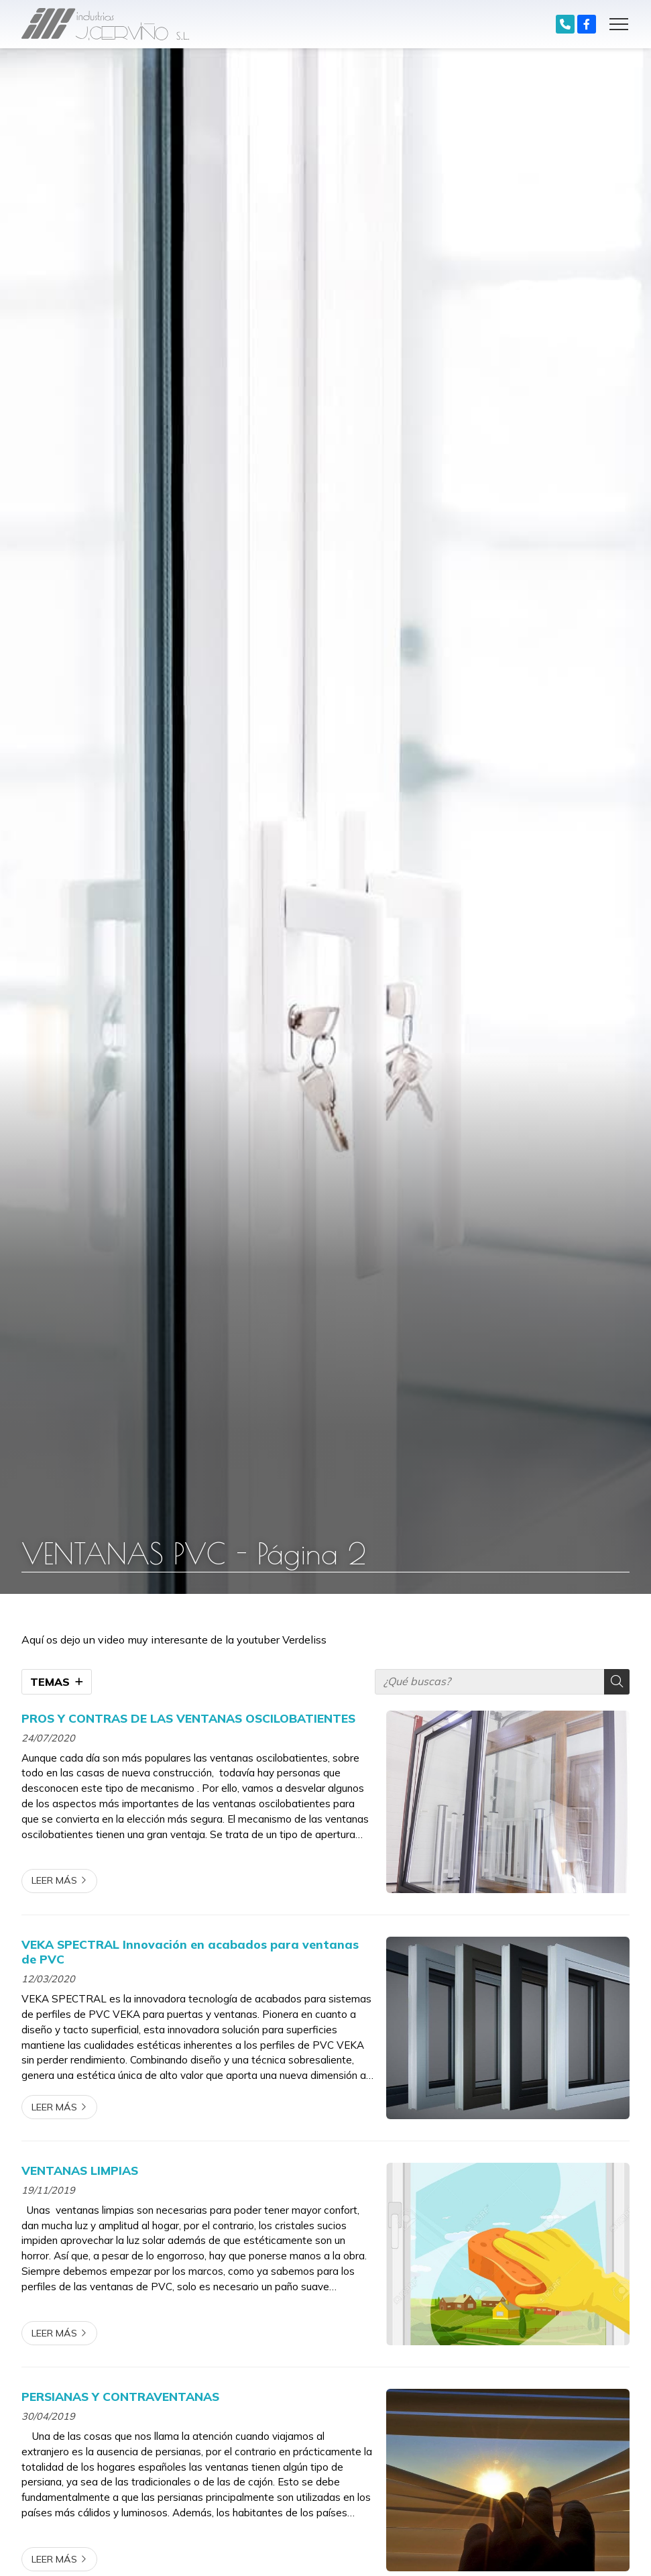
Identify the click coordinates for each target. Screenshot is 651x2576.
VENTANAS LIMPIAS (79, 2170)
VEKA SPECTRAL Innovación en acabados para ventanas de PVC (190, 1951)
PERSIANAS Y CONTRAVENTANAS (120, 2396)
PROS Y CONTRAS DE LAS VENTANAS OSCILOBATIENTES (188, 1718)
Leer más (54, 1880)
